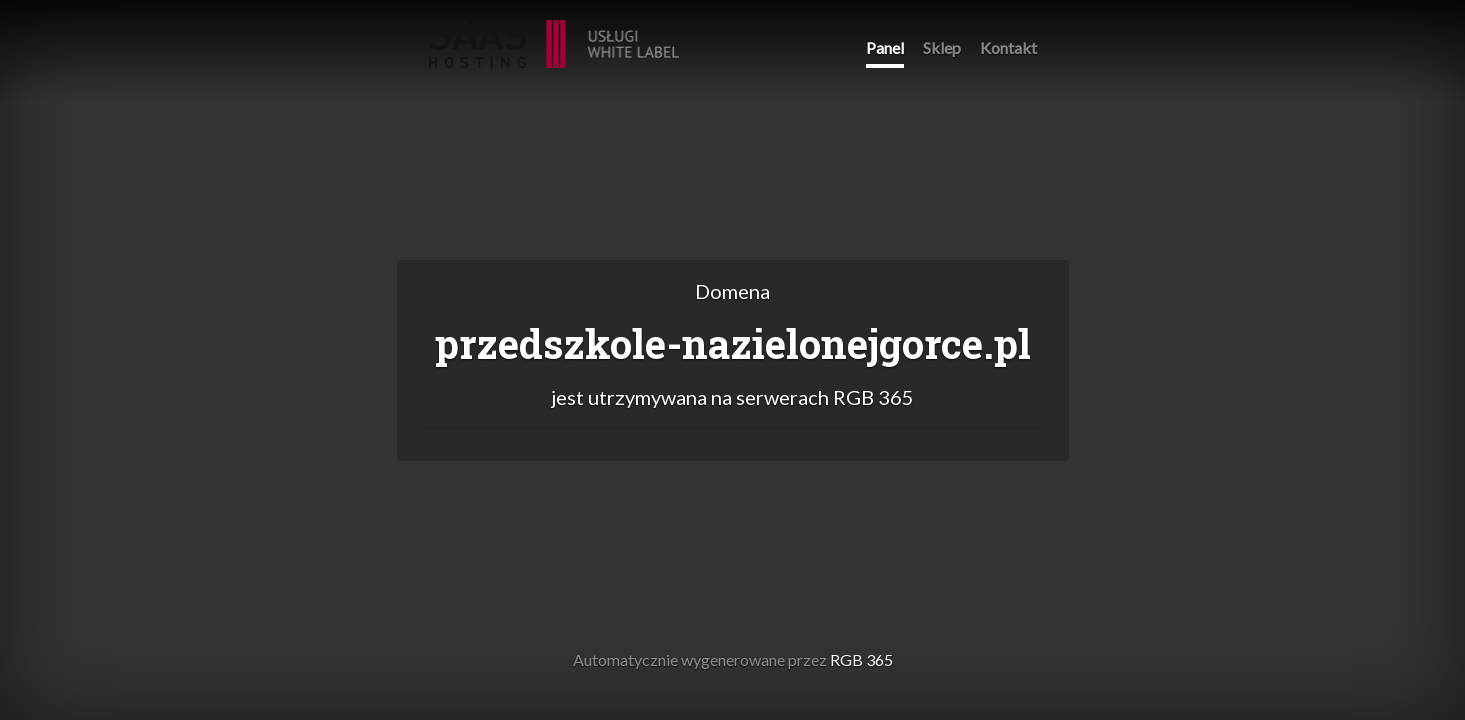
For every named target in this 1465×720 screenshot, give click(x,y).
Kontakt (1008, 47)
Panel (885, 47)
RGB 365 (554, 33)
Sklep (942, 47)
